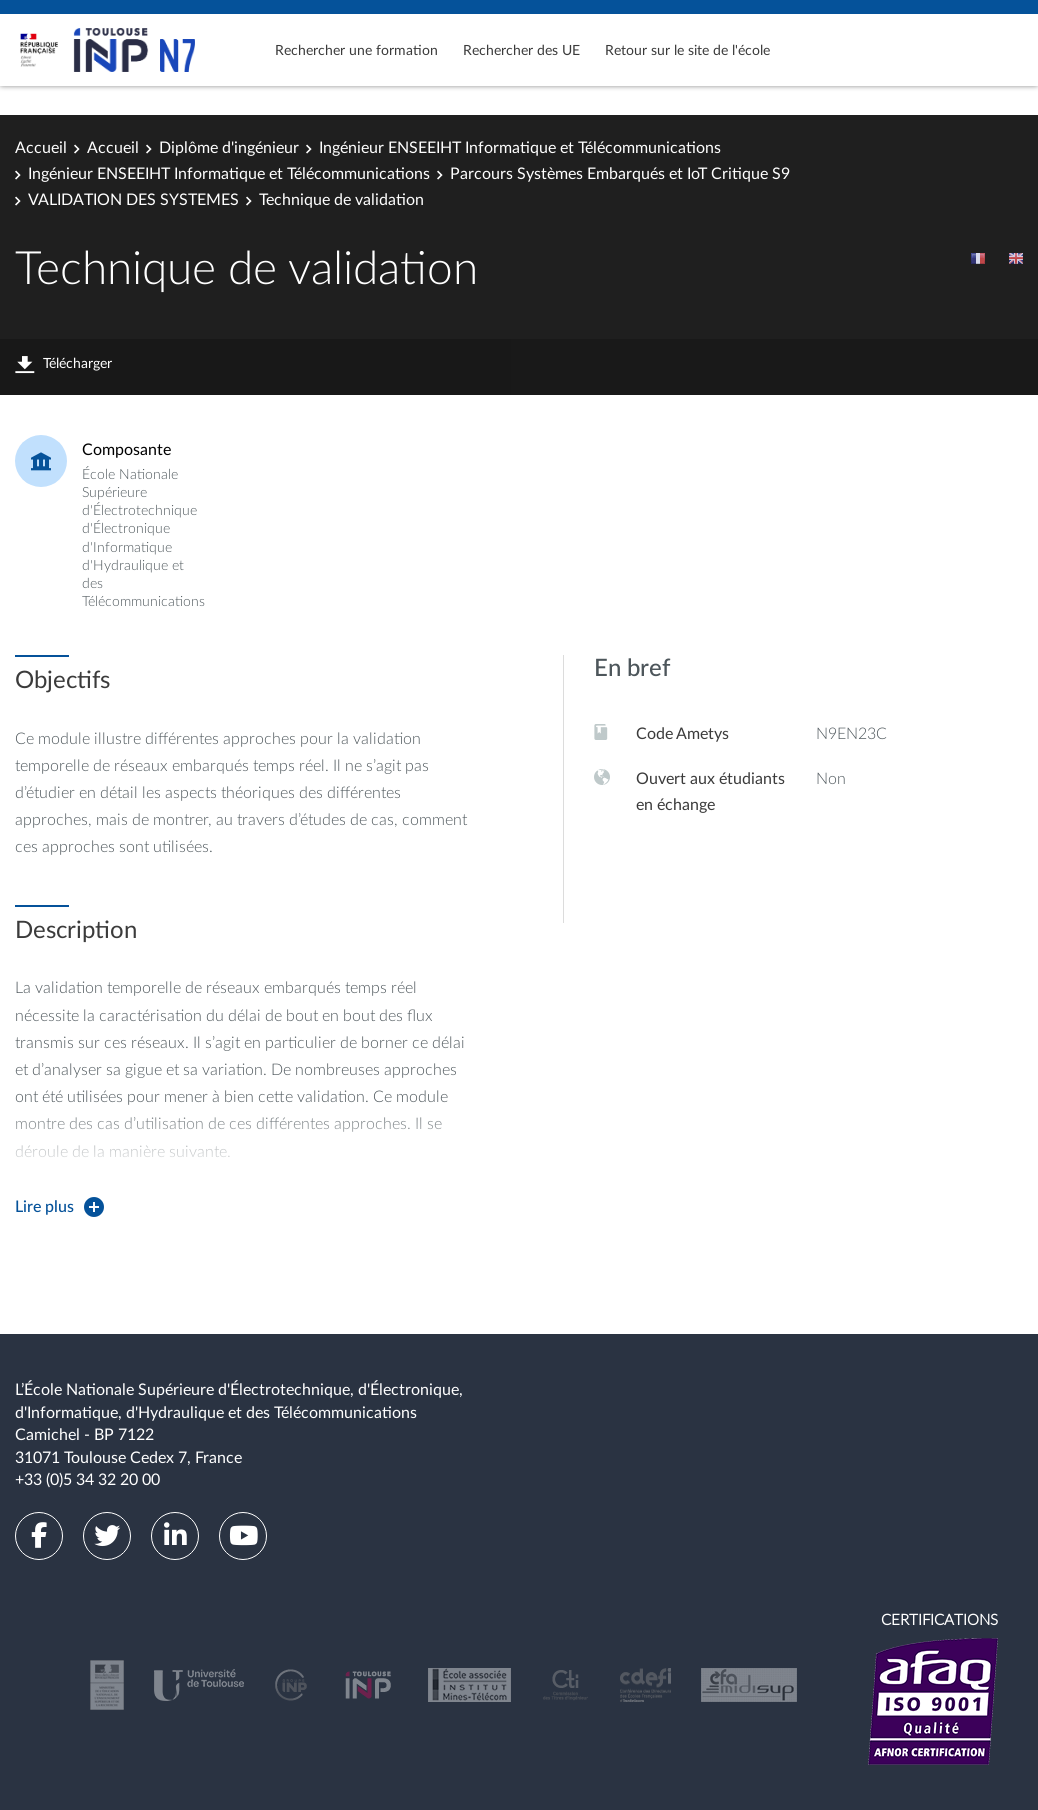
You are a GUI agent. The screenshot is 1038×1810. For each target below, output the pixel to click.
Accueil (41, 148)
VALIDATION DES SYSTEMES (133, 200)
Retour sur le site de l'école (687, 51)
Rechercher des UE (521, 51)
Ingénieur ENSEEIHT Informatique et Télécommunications (520, 148)
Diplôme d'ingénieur (229, 148)
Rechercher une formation (356, 51)
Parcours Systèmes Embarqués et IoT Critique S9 (620, 174)
